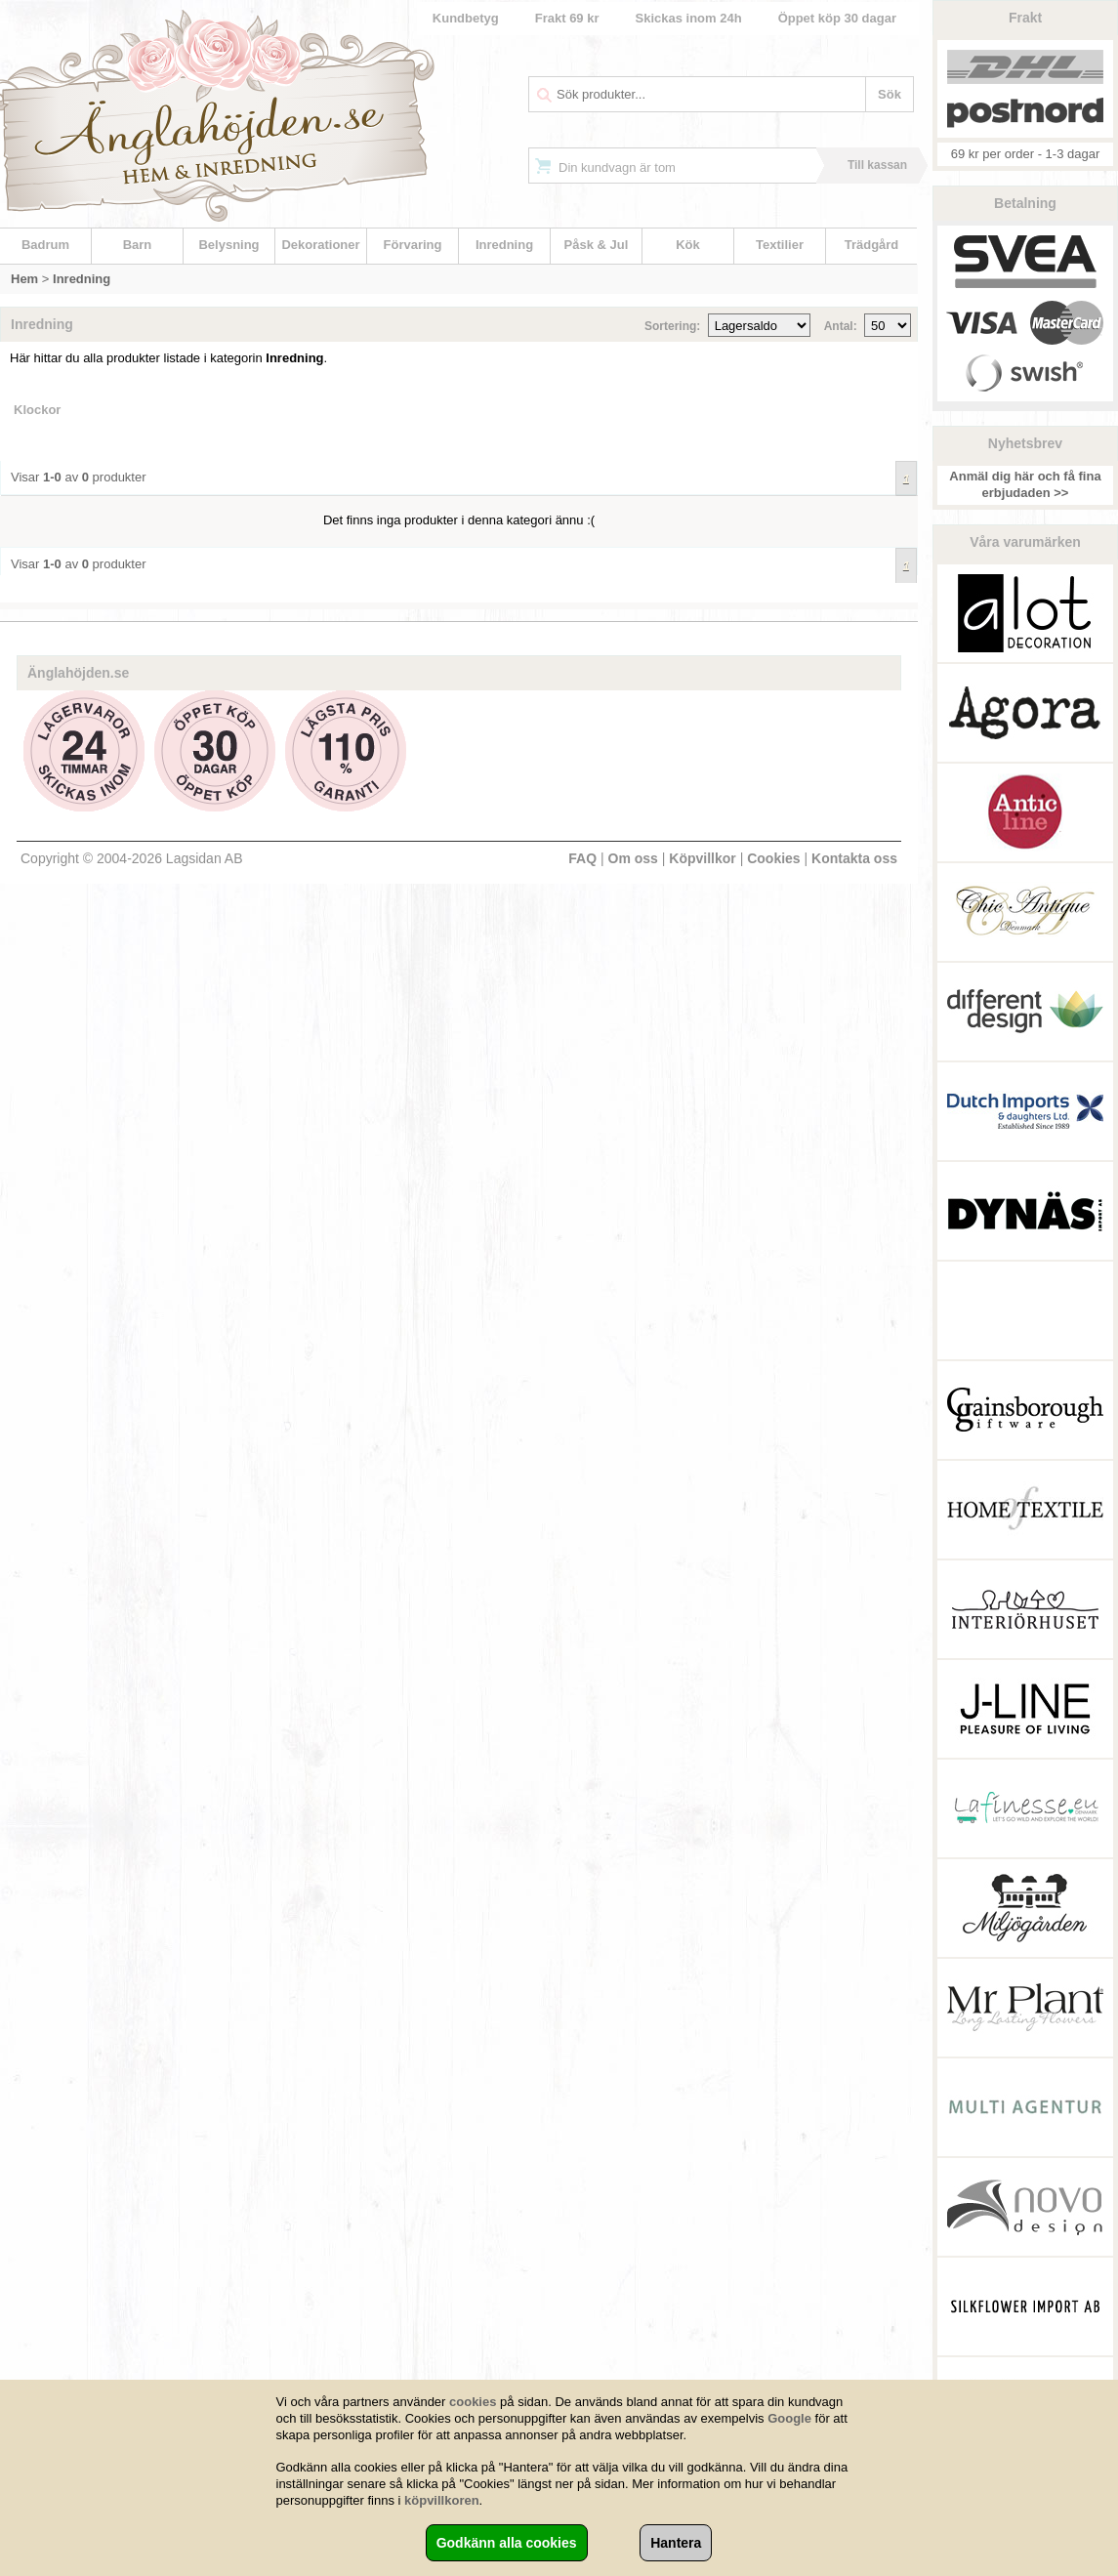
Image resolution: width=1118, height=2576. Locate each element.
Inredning (504, 244)
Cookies (773, 858)
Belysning (228, 244)
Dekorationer (320, 244)
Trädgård (872, 244)
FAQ (582, 858)
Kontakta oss (854, 858)
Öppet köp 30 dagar (837, 18)
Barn (137, 244)
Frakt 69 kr (567, 18)
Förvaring (413, 244)
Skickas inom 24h (689, 18)
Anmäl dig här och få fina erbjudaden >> (1024, 484)
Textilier (780, 244)
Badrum (45, 244)
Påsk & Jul (596, 244)
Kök (688, 244)
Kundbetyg (466, 18)
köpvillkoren (441, 2500)
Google (789, 2418)
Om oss (633, 858)
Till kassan (877, 165)
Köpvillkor (702, 858)
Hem (24, 278)
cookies (472, 2401)
